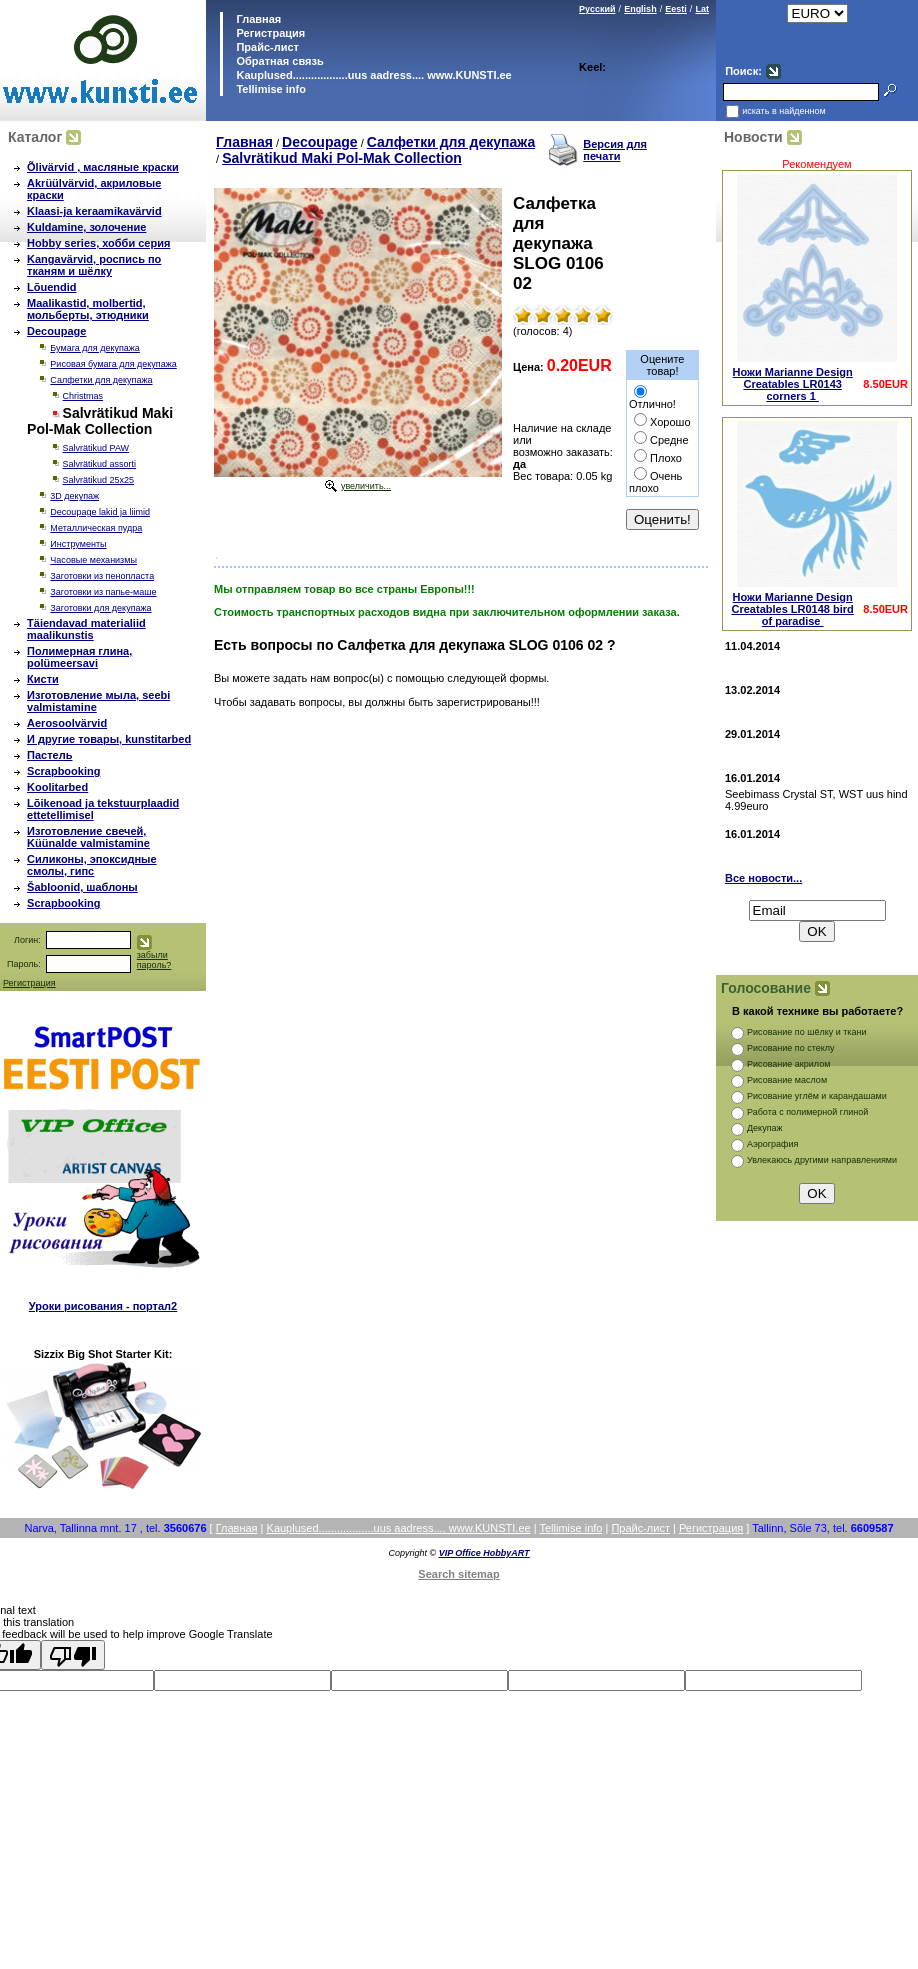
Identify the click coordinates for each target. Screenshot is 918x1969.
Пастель (49, 755)
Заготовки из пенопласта (102, 576)
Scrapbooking (63, 771)
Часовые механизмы (93, 560)
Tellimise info (270, 89)
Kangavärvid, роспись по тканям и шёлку (94, 265)
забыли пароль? (154, 960)
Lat (702, 9)
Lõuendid (52, 287)
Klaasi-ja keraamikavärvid (94, 211)
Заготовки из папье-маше (103, 592)
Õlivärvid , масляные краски (103, 167)
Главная (257, 19)
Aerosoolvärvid (67, 723)
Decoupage (56, 331)
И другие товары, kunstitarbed (109, 739)
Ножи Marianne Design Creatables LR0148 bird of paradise (793, 609)
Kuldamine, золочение (86, 227)
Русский (597, 9)
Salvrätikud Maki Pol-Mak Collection (342, 158)
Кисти (43, 679)
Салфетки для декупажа (101, 380)
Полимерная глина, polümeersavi (79, 657)
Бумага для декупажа (94, 348)
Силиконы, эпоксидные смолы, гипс (92, 865)
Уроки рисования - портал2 (103, 1306)
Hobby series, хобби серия (98, 243)
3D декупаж (74, 496)
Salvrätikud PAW (96, 448)
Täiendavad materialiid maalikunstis (86, 629)
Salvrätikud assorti (100, 464)
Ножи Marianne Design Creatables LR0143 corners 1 (793, 384)
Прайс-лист (266, 47)
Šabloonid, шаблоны (82, 887)
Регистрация (270, 33)
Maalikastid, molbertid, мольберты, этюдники (88, 309)
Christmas (83, 396)
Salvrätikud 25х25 (99, 480)
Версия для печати (615, 150)
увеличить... (366, 486)
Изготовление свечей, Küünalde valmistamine (88, 837)
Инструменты (78, 544)
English (640, 9)
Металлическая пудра (96, 528)
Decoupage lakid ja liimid (100, 512)
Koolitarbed (57, 787)
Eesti (676, 9)
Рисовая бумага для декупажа (113, 364)
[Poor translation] (73, 1655)
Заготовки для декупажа (100, 608)
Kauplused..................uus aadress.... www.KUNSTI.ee (372, 75)
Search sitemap (458, 1574)
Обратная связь (278, 61)
